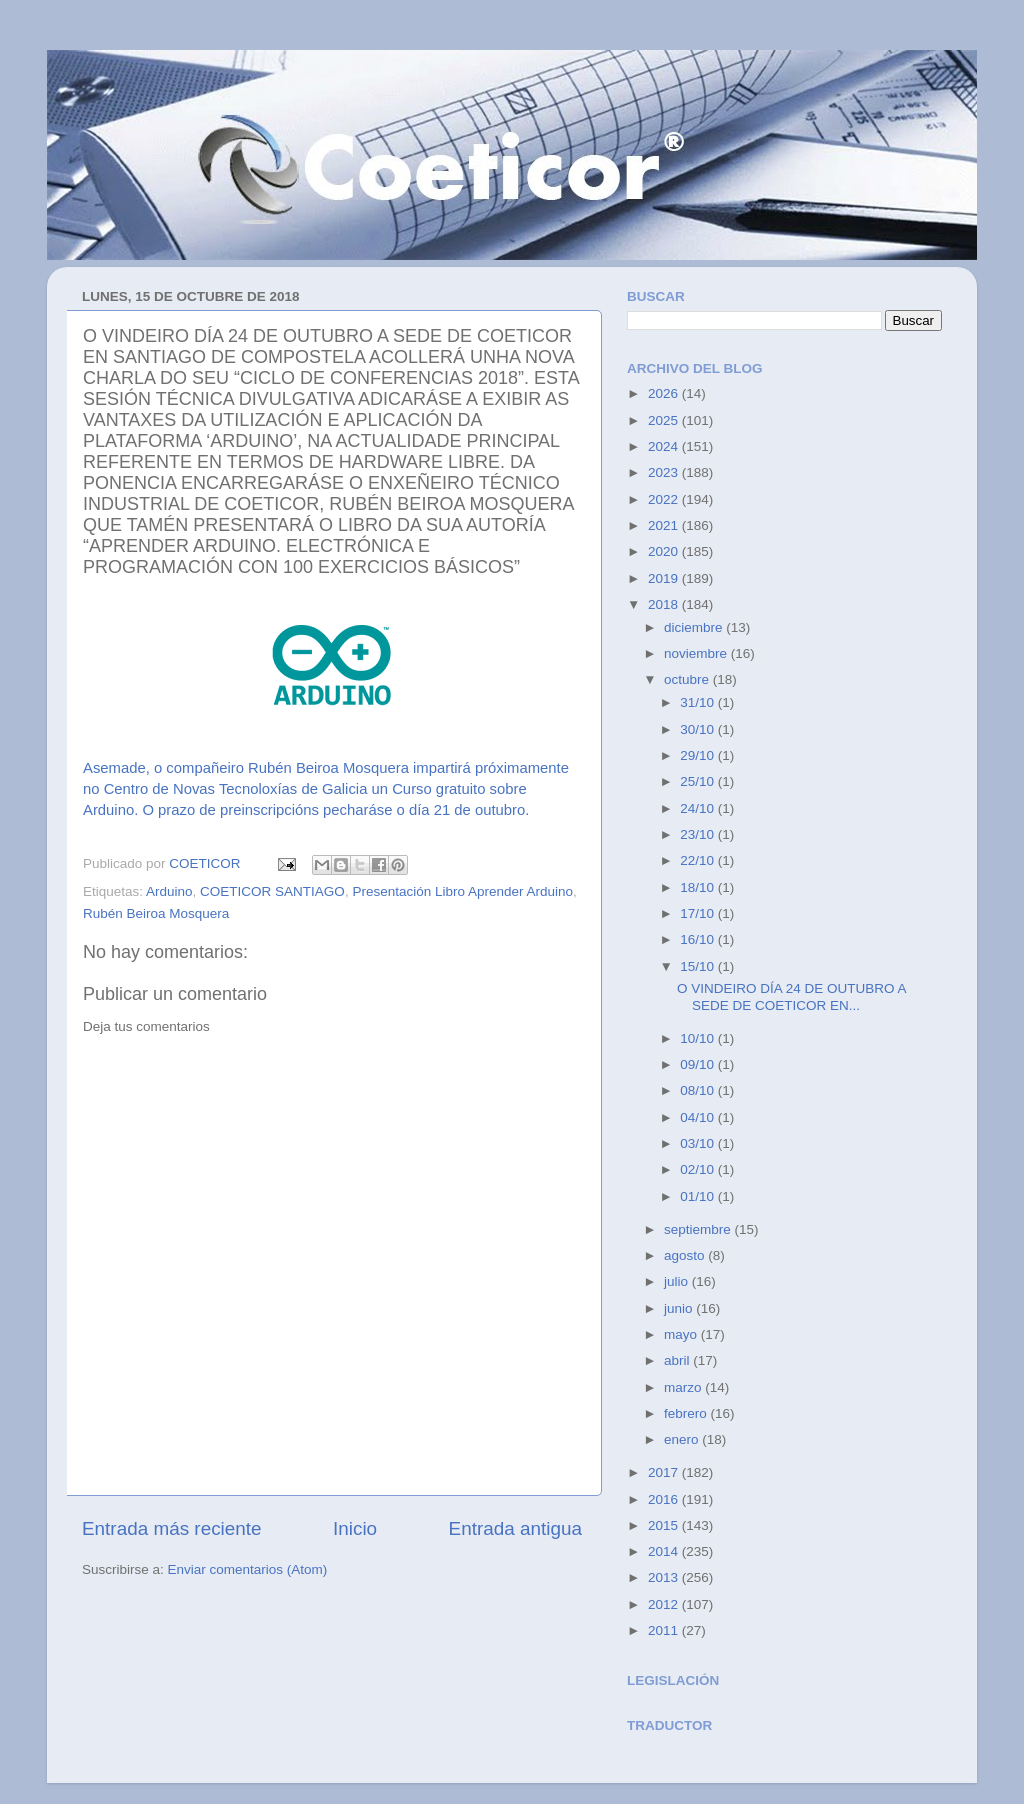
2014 (665, 1551)
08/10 (699, 1090)
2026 (665, 393)
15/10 (699, 966)
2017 (665, 1472)
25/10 (699, 781)
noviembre (697, 653)
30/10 (699, 729)
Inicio (355, 1528)
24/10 (699, 808)
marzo (684, 1387)
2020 (665, 551)
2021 (665, 525)
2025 (665, 420)
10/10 (699, 1038)
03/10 (699, 1143)
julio (678, 1281)
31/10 (699, 702)
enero (683, 1439)
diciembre (695, 627)
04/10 (699, 1117)
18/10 (699, 887)
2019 (665, 578)
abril (678, 1360)
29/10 (699, 755)
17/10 (699, 913)
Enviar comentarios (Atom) (248, 1569)
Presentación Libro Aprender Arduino (462, 891)
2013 (665, 1577)
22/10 (699, 860)
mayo (682, 1334)
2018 (665, 604)
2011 (665, 1630)
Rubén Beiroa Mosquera (156, 913)
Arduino (169, 891)
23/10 (699, 834)
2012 (665, 1604)
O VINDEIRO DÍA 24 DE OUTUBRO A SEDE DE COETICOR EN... (791, 996)
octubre (688, 679)
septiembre (699, 1229)
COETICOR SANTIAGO (272, 891)
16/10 (699, 939)
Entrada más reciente (172, 1528)
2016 (665, 1499)
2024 (665, 446)
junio (680, 1308)
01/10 (699, 1196)
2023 (665, 472)
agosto (686, 1255)
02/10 (699, 1169)
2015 (665, 1525)
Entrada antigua (515, 1528)
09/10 (699, 1064)
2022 (665, 499)
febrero (687, 1413)
